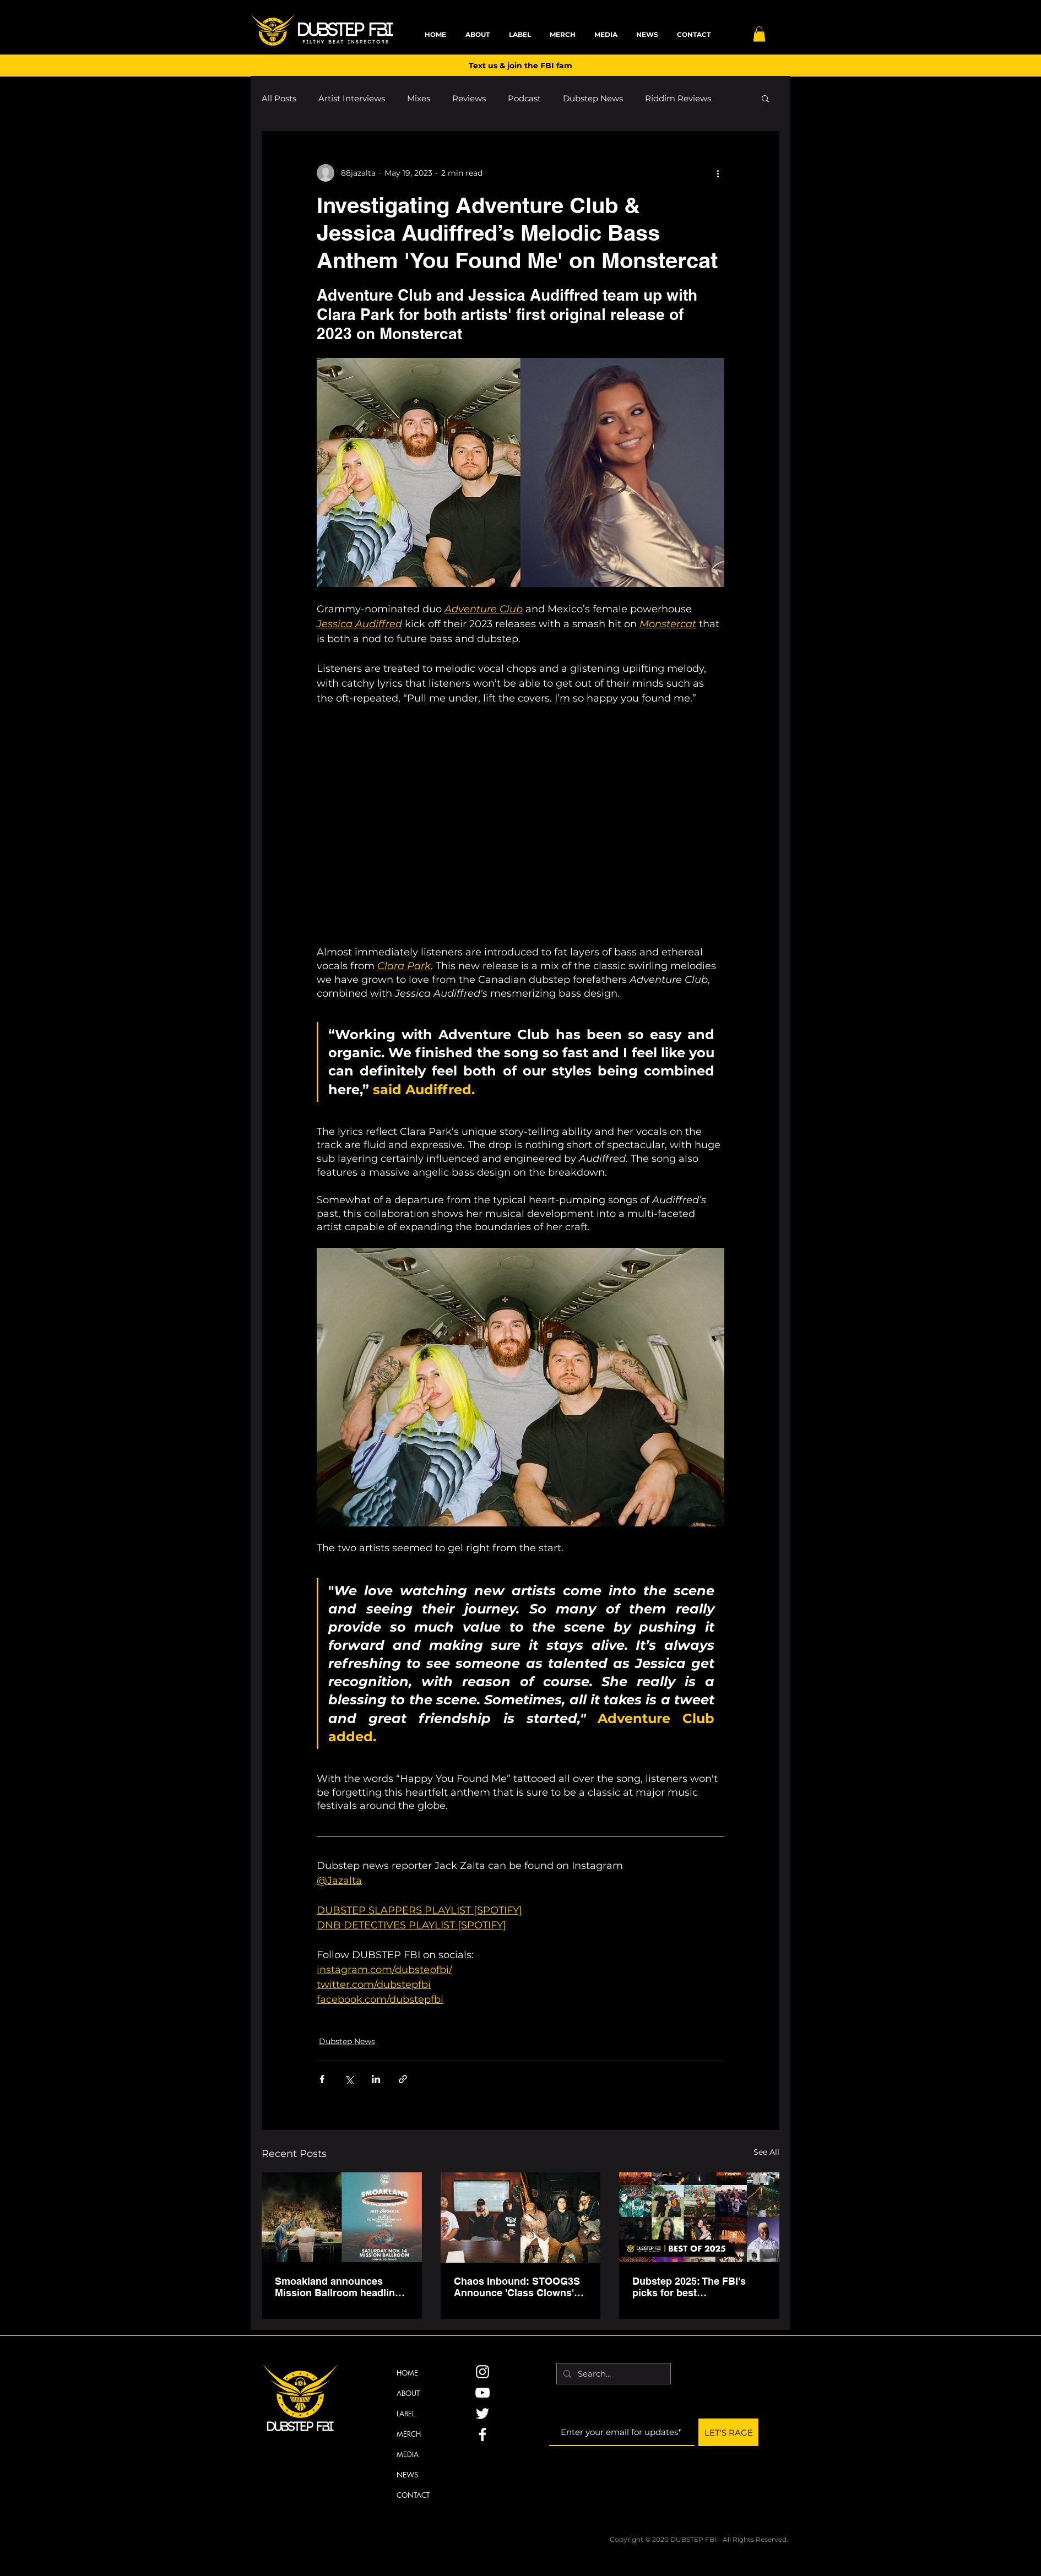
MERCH (409, 2434)
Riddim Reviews (678, 98)
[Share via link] (403, 2079)
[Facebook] (482, 2434)
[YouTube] (482, 2392)
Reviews (469, 98)
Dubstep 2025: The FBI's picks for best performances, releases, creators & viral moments (691, 2286)
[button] (759, 33)
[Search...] (612, 2373)
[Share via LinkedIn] (376, 2079)
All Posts (279, 98)
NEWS (407, 2475)
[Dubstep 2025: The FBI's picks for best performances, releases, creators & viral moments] (699, 2217)
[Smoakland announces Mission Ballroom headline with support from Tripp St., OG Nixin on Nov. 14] (342, 2217)
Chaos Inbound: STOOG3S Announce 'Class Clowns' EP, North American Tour (517, 2286)
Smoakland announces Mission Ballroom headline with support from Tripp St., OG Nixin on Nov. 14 (339, 2286)
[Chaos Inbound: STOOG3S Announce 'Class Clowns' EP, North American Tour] (521, 2217)
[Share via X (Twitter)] (349, 2079)
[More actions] (717, 173)
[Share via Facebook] (322, 2079)
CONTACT (413, 2495)
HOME (407, 2373)
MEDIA (408, 2454)
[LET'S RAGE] (728, 2432)
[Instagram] (482, 2372)
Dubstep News (593, 98)
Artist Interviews (351, 98)
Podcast (524, 98)
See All (766, 2152)
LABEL (406, 2414)
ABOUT (408, 2393)
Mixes (418, 98)
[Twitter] (482, 2413)
